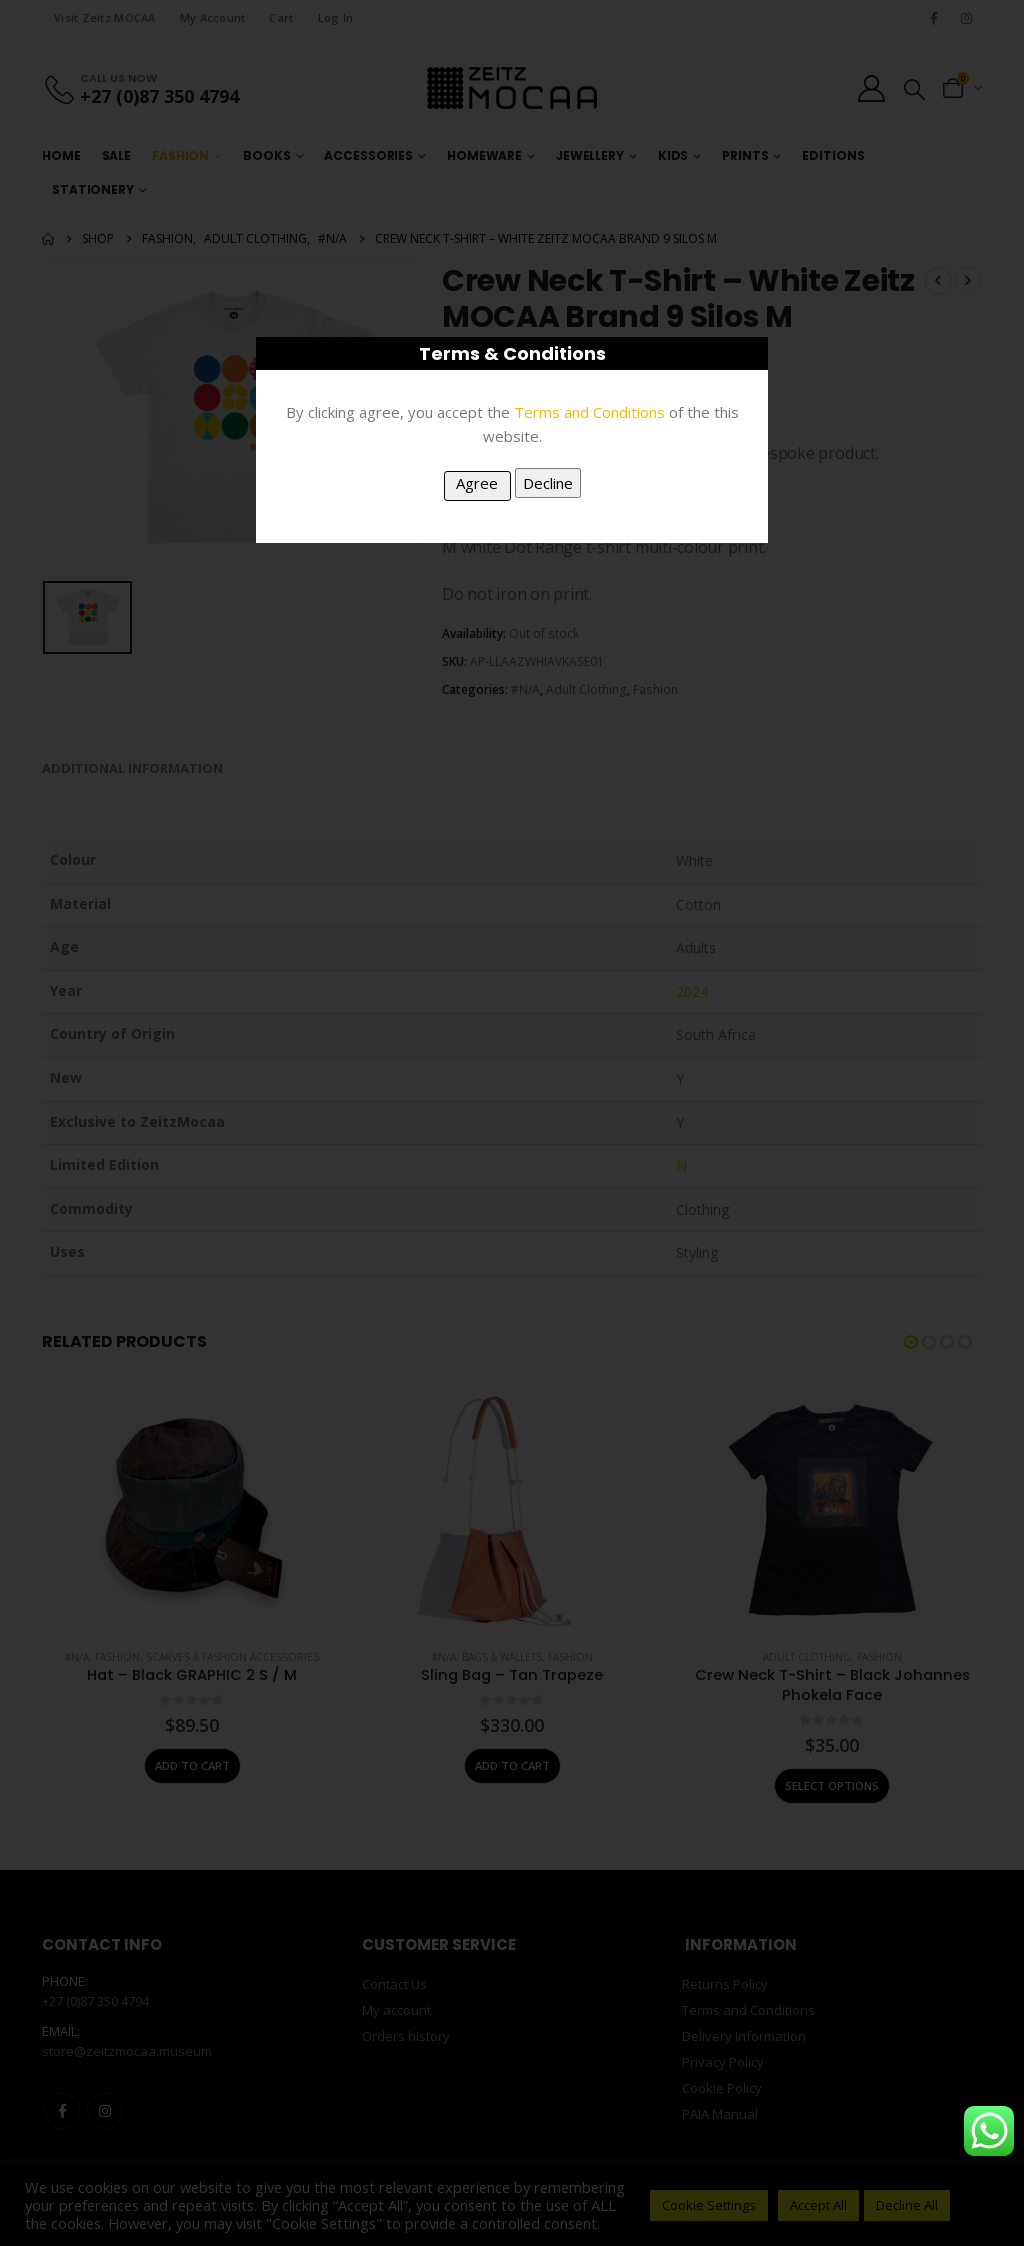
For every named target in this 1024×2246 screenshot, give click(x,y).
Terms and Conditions (589, 412)
